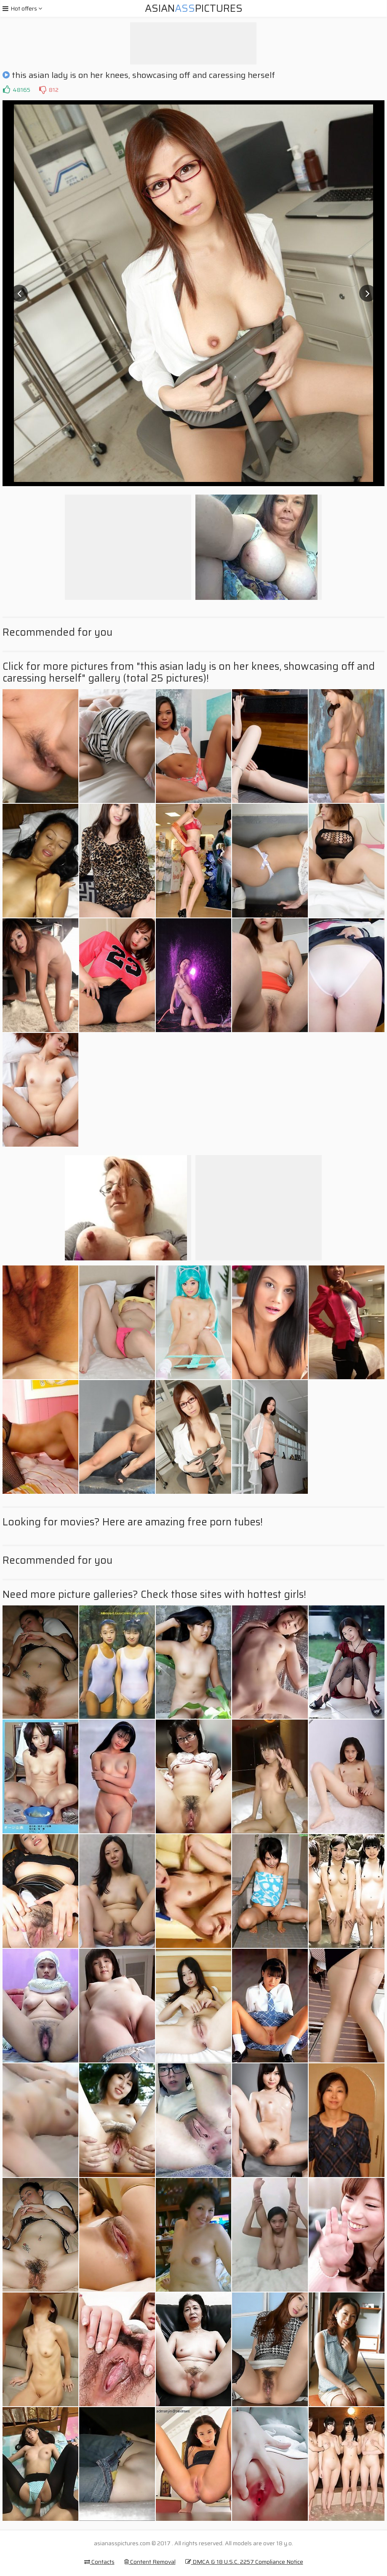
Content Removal (150, 2561)
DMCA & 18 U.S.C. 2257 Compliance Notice (244, 2561)
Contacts (99, 2561)
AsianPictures (194, 8)
